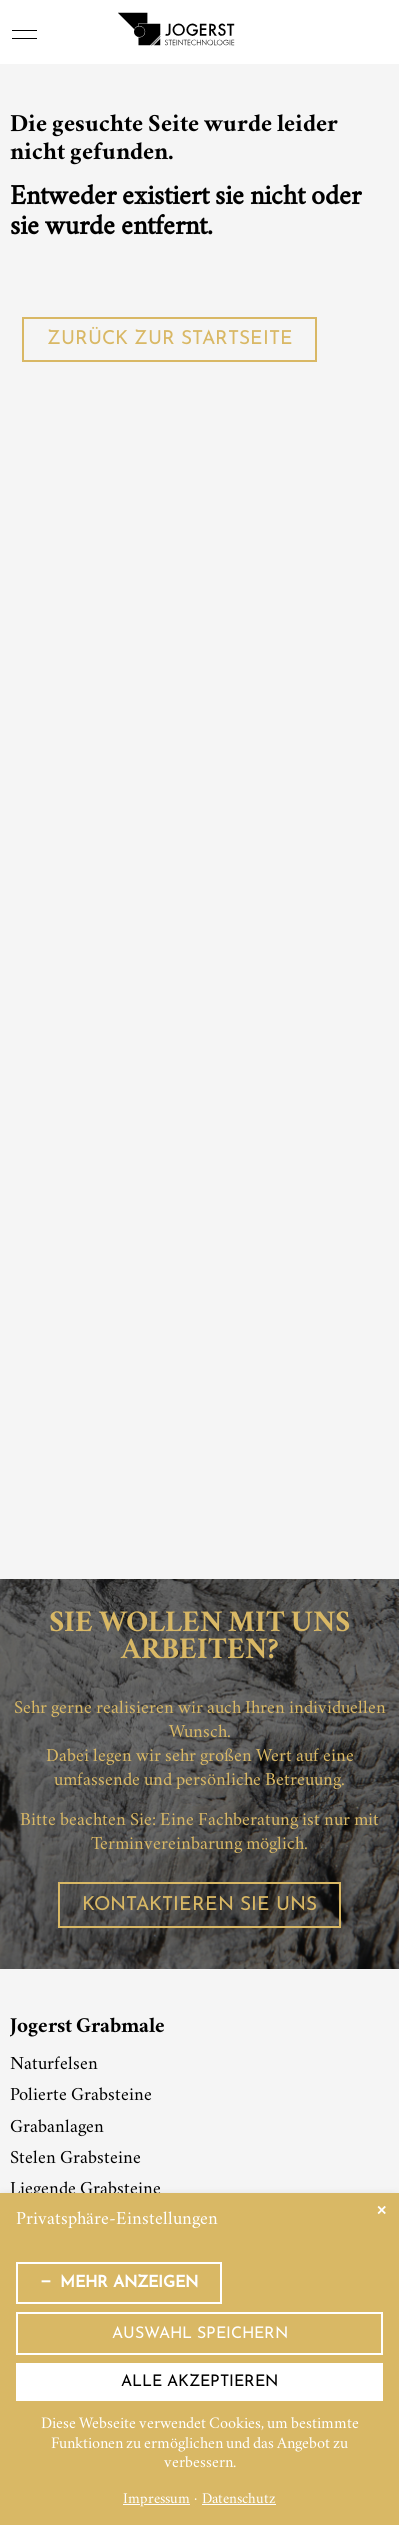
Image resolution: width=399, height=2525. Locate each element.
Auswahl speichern (200, 2334)
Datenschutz (239, 2500)
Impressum (156, 2500)
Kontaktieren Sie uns (199, 1905)
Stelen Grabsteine (75, 2159)
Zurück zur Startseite (170, 339)
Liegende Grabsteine (85, 2190)
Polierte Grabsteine (81, 2096)
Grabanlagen (57, 2128)
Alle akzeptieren (199, 2382)
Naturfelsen (54, 2065)
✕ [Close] (381, 2210)
